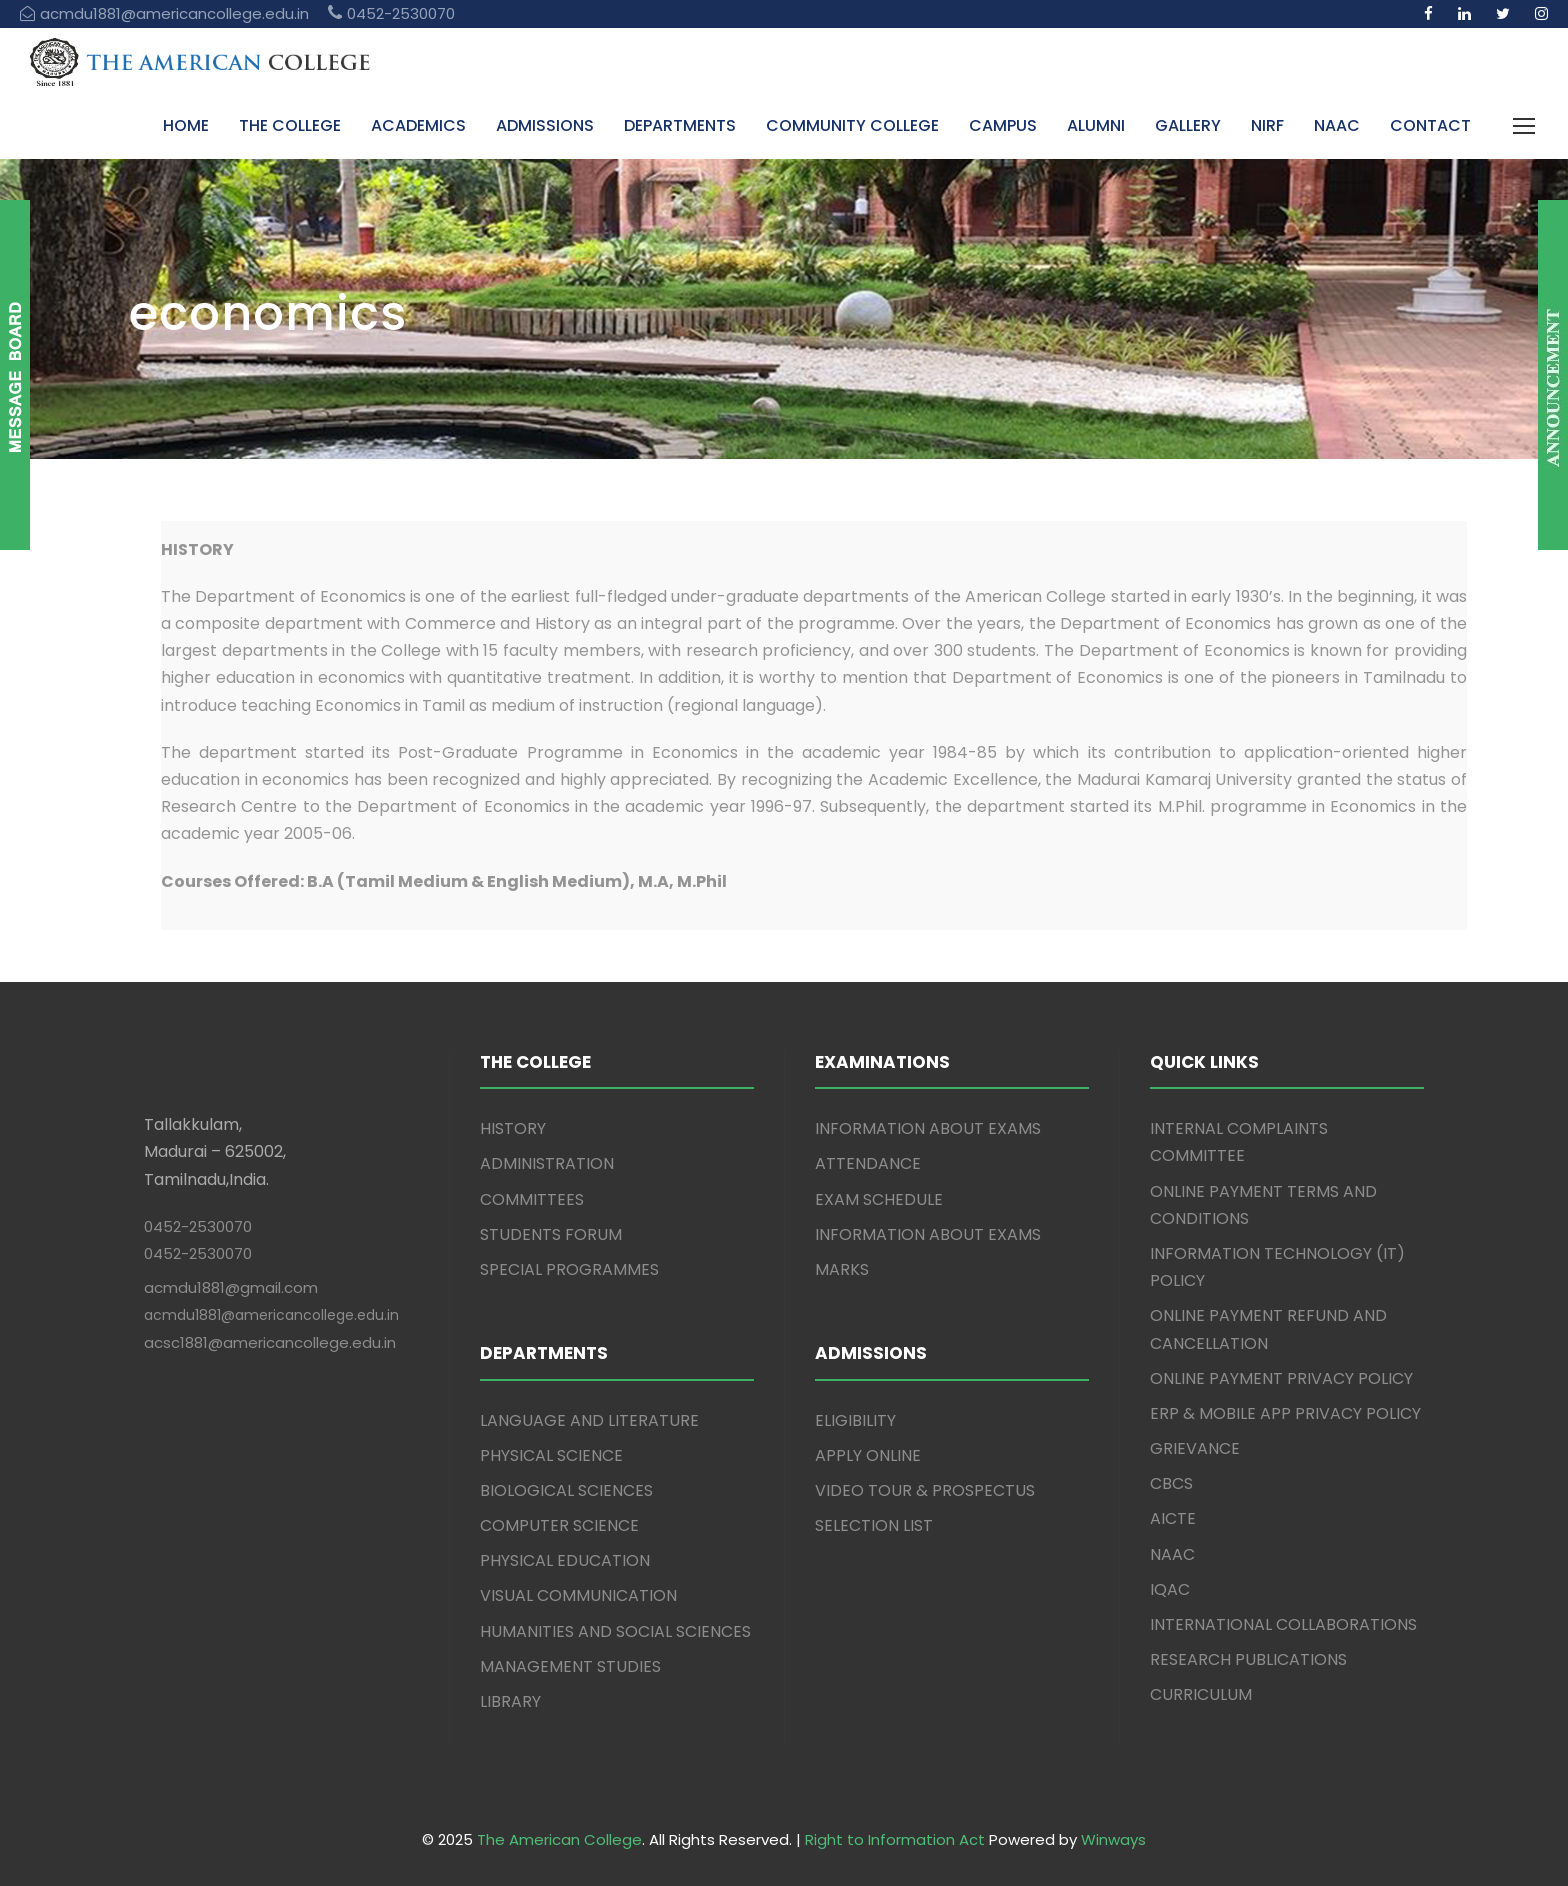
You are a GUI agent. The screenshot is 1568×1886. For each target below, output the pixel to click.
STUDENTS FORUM (551, 1234)
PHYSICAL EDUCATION (565, 1560)
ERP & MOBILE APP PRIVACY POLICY (1285, 1413)
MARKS (842, 1269)
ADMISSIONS (545, 125)
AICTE (1173, 1518)
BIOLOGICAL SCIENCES (566, 1490)
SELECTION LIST (874, 1525)
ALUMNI (1096, 125)
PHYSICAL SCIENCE (551, 1455)
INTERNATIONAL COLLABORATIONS (1283, 1624)
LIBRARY (510, 1701)
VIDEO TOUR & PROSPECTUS (925, 1490)
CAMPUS (1003, 125)
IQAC (1170, 1589)
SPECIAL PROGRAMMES (569, 1269)
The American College (559, 1839)
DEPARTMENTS (680, 125)
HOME (186, 125)
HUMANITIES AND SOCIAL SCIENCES (615, 1631)
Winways (1113, 1839)
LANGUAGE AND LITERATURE (589, 1420)
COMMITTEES (532, 1199)
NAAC (1337, 125)
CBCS (1171, 1483)
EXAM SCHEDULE (879, 1199)
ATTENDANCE (868, 1163)
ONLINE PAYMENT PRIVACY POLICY (1281, 1378)
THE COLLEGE (290, 125)
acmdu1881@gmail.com (231, 1287)
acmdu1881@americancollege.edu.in (271, 1315)
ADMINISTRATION (547, 1163)
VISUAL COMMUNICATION (578, 1595)
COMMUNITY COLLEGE (852, 125)
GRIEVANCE (1195, 1448)
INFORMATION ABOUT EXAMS (928, 1128)
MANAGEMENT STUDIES (570, 1666)
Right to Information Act (895, 1839)
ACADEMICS (418, 125)
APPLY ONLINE (868, 1455)
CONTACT (1430, 125)
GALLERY (1188, 125)
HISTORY (513, 1128)
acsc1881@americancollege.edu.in (270, 1342)
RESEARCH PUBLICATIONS (1248, 1659)
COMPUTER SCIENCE (559, 1525)
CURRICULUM (1201, 1694)
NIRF (1267, 125)
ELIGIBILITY (855, 1420)
